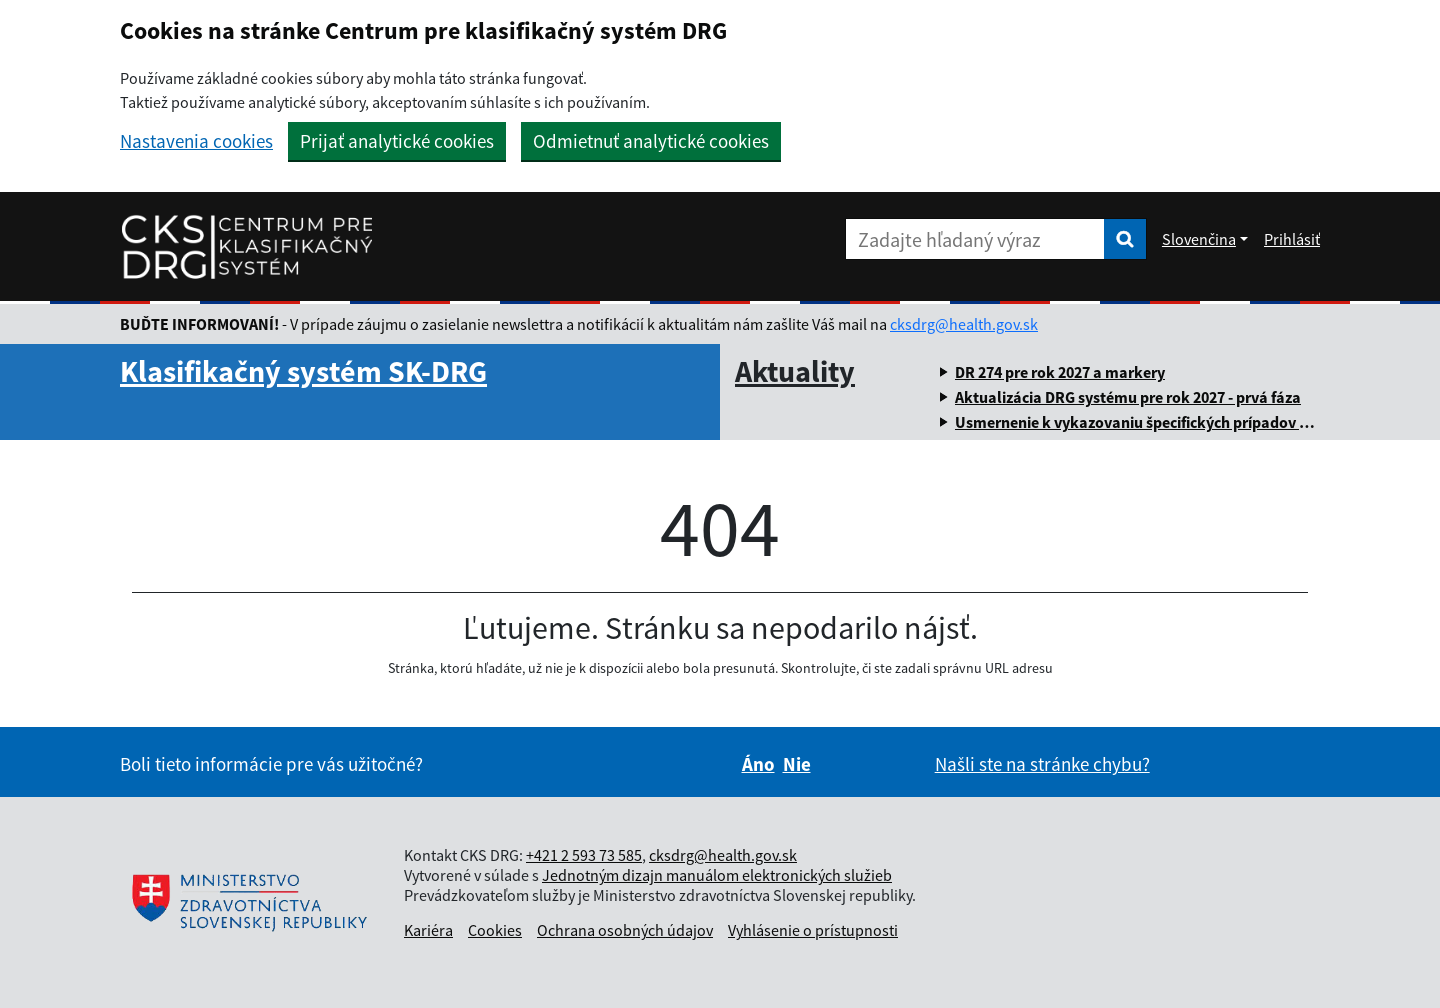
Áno (758, 764)
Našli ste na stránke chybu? (1042, 764)
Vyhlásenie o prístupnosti (813, 930)
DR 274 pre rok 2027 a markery (1060, 372)
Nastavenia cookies (196, 141)
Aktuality (795, 371)
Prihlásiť (1292, 239)
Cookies (495, 930)
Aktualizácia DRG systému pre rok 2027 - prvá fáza (1128, 397)
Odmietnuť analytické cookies (651, 141)
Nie (797, 764)
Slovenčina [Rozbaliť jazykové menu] (1199, 239)
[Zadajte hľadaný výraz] (975, 239)
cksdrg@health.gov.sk (964, 324)
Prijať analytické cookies (397, 141)
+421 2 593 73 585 (584, 855)
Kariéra (428, 930)
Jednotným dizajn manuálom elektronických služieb (717, 875)
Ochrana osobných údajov (625, 930)
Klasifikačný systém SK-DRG (303, 371)
